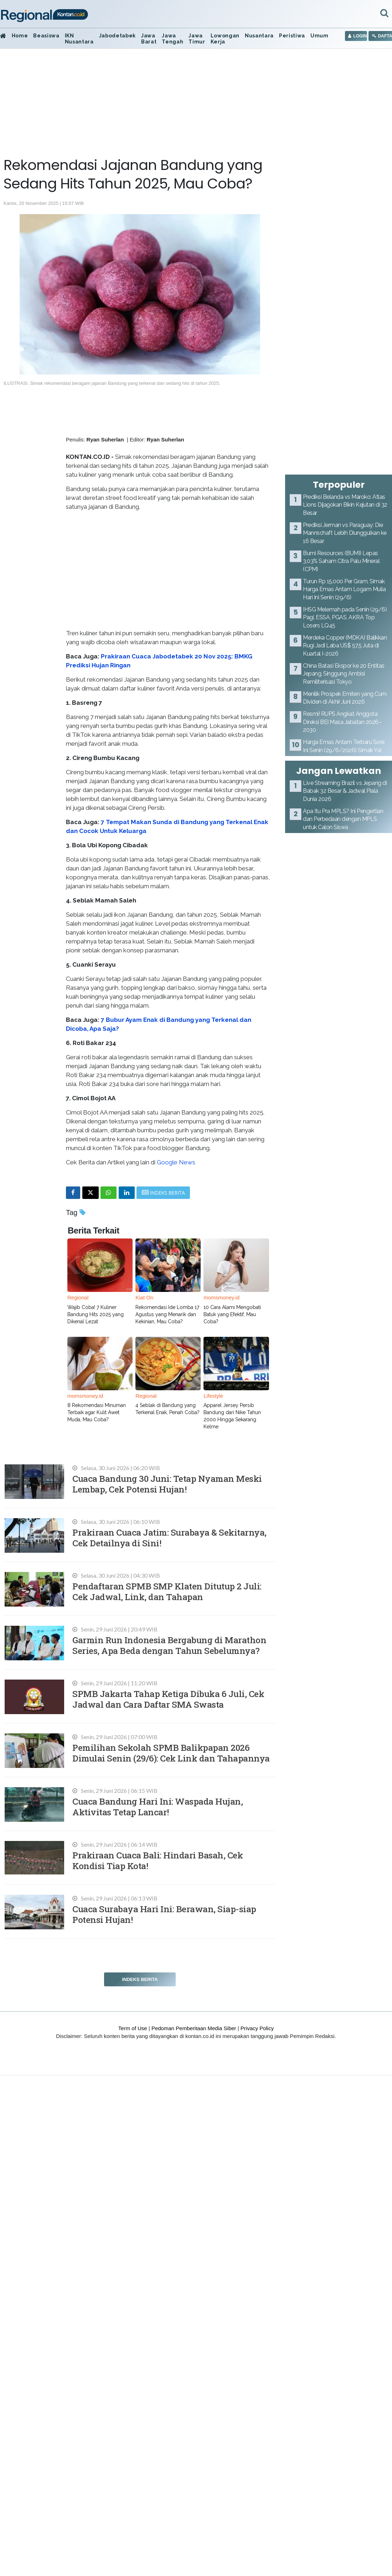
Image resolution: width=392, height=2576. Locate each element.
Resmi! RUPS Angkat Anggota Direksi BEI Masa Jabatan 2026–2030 (342, 721)
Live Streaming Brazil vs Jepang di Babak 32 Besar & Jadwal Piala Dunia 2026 (345, 791)
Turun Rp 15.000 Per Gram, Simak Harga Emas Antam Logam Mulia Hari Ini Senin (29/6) (344, 589)
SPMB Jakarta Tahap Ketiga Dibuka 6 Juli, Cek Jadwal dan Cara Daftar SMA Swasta (168, 1699)
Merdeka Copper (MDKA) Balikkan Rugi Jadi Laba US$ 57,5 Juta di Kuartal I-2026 (345, 645)
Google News (176, 1162)
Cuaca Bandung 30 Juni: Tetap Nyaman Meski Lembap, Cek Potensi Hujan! (167, 1484)
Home (20, 35)
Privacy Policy (257, 2028)
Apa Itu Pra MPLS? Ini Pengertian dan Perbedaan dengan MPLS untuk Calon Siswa (343, 819)
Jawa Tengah (172, 39)
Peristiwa (292, 35)
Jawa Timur (197, 39)
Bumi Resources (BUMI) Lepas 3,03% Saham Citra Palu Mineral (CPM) (341, 561)
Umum (319, 35)
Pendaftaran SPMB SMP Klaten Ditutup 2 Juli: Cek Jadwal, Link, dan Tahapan (167, 1591)
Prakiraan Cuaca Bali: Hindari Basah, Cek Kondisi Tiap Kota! (157, 1860)
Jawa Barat (148, 39)
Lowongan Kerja (225, 39)
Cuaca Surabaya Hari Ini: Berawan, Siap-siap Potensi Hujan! (164, 1914)
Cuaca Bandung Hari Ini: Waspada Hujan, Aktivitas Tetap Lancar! (157, 1806)
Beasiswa (46, 35)
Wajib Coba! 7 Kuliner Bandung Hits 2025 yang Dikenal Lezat (95, 1314)
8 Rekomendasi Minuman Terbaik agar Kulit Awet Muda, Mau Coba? (96, 1412)
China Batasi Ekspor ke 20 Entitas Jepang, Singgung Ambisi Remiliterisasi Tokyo (344, 673)
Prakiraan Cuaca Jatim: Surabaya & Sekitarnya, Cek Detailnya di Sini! (169, 1537)
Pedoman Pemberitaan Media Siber (193, 2028)
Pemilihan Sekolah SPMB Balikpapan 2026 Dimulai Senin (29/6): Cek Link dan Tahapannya (171, 1753)
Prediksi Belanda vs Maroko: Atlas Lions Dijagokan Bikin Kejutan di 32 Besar (345, 504)
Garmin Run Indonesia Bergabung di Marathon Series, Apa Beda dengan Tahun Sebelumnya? (169, 1645)
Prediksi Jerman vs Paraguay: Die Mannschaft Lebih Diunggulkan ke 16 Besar (345, 533)
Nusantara (259, 35)
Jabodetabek (117, 35)
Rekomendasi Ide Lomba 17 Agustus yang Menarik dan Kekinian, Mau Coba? (167, 1314)
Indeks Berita (140, 1979)
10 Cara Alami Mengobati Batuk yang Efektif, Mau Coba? (232, 1314)
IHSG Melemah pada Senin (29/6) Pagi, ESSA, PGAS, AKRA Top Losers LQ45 (345, 617)
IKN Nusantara (79, 39)
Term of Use (132, 2028)
